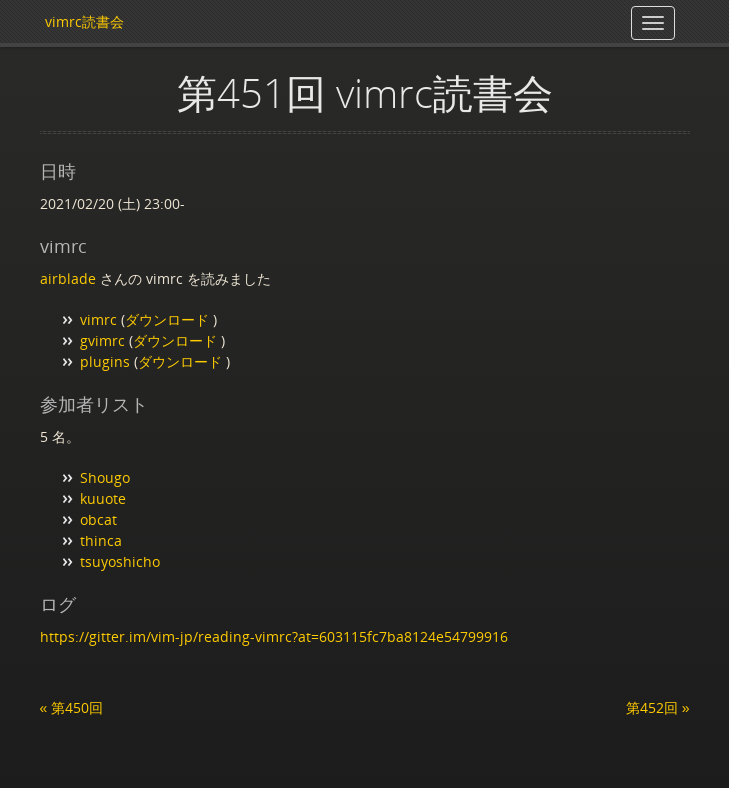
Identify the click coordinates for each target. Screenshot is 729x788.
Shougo (105, 477)
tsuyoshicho (120, 561)
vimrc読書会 (84, 21)
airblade (68, 278)
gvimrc (102, 340)
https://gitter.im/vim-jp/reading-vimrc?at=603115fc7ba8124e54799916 (274, 636)
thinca (101, 540)
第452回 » (658, 707)
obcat (98, 519)
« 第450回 (72, 707)
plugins (105, 361)
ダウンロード (169, 319)
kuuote (103, 498)
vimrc (98, 319)
